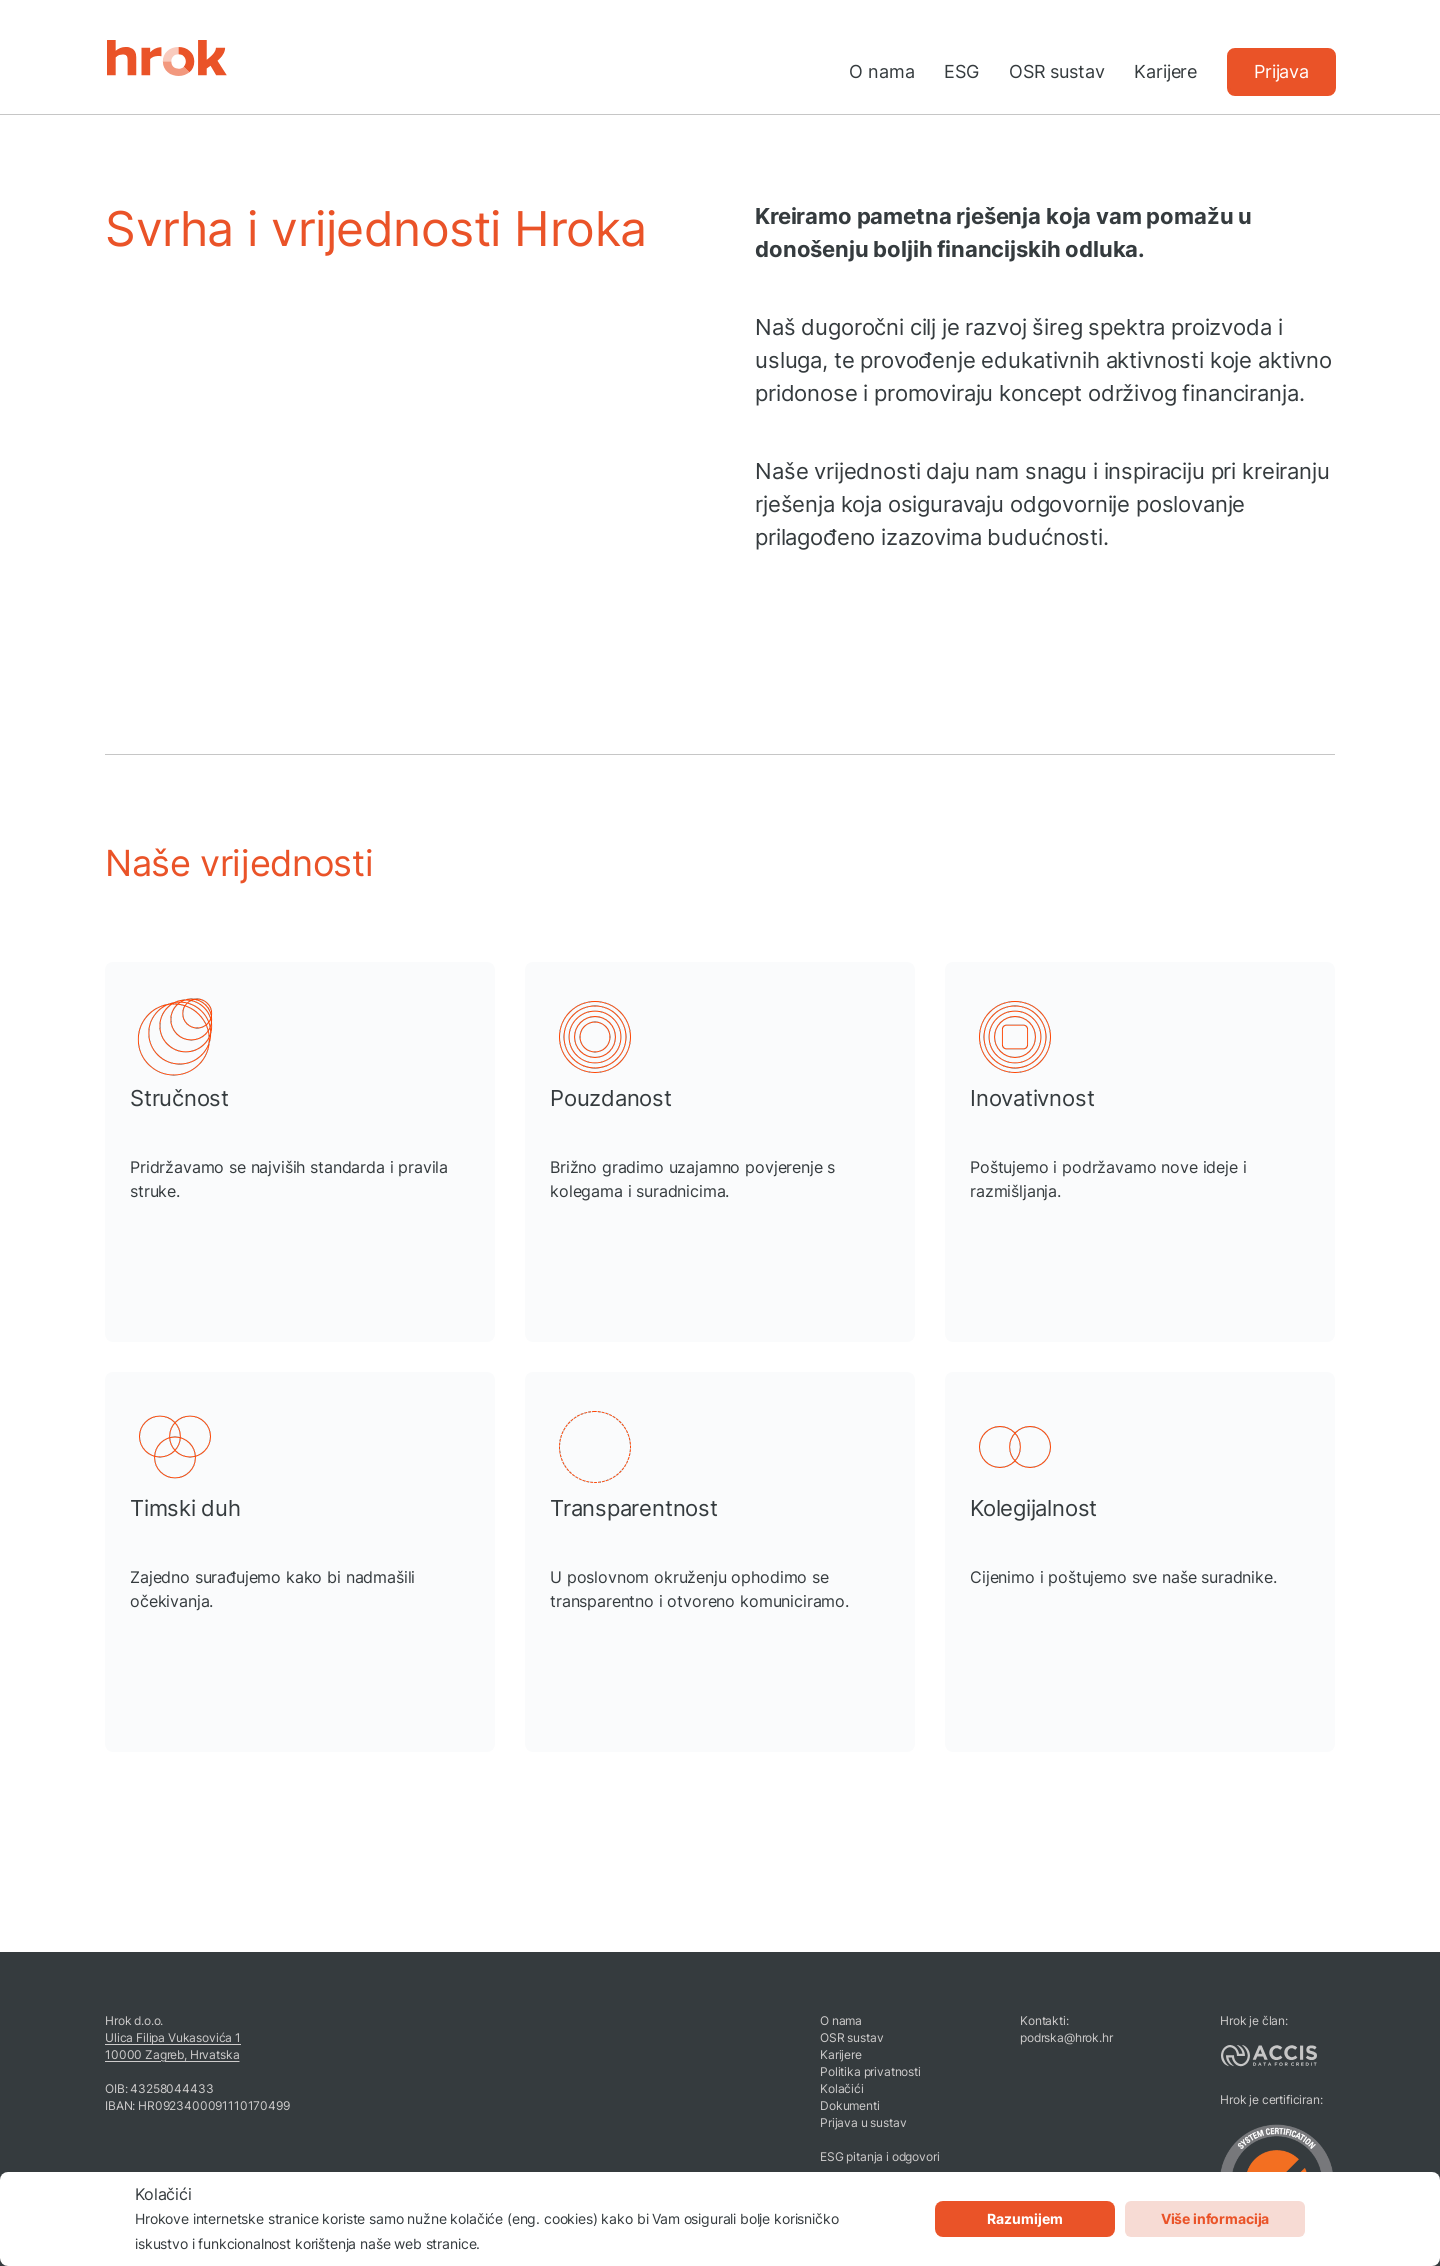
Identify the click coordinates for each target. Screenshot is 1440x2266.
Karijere (1165, 71)
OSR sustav (1056, 71)
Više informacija (1215, 2218)
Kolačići (842, 2088)
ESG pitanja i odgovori (879, 2156)
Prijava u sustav (863, 2122)
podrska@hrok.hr (1066, 2037)
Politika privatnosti (870, 2071)
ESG (961, 71)
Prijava (1281, 71)
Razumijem (1025, 2218)
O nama (881, 71)
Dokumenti (850, 2105)
